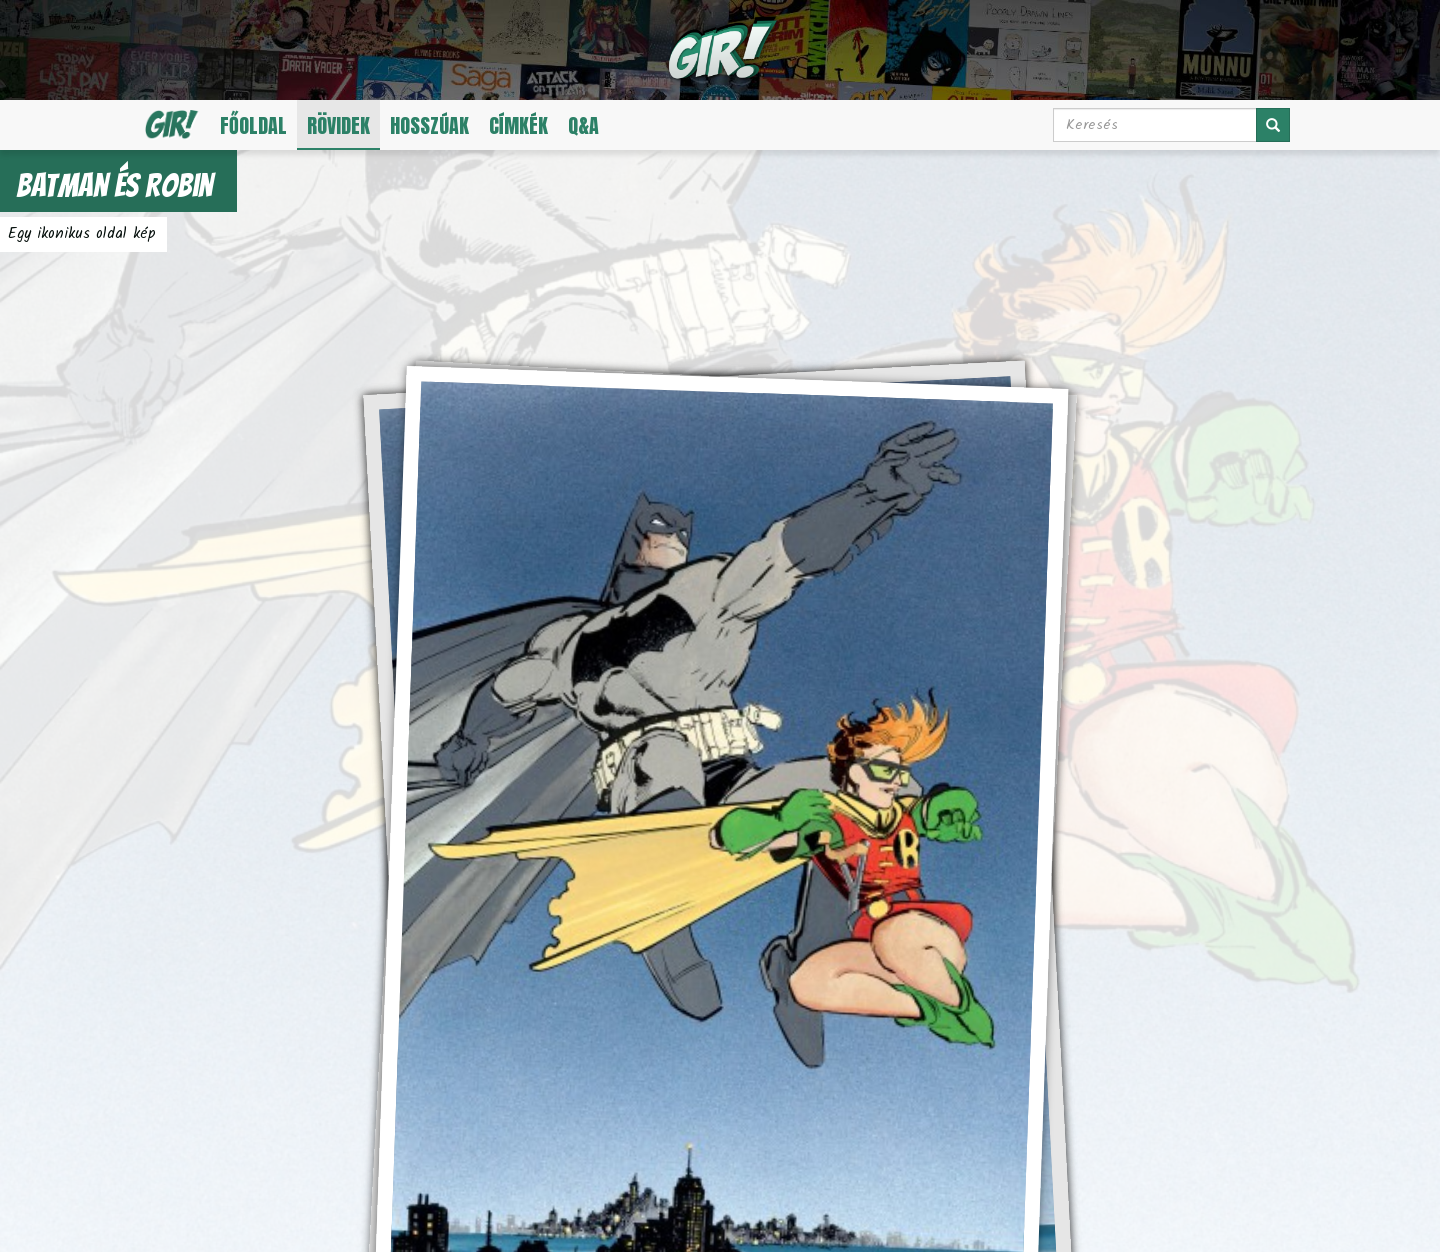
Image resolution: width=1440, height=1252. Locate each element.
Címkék (518, 125)
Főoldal (253, 125)
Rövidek (338, 125)
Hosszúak (429, 125)
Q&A (583, 125)
